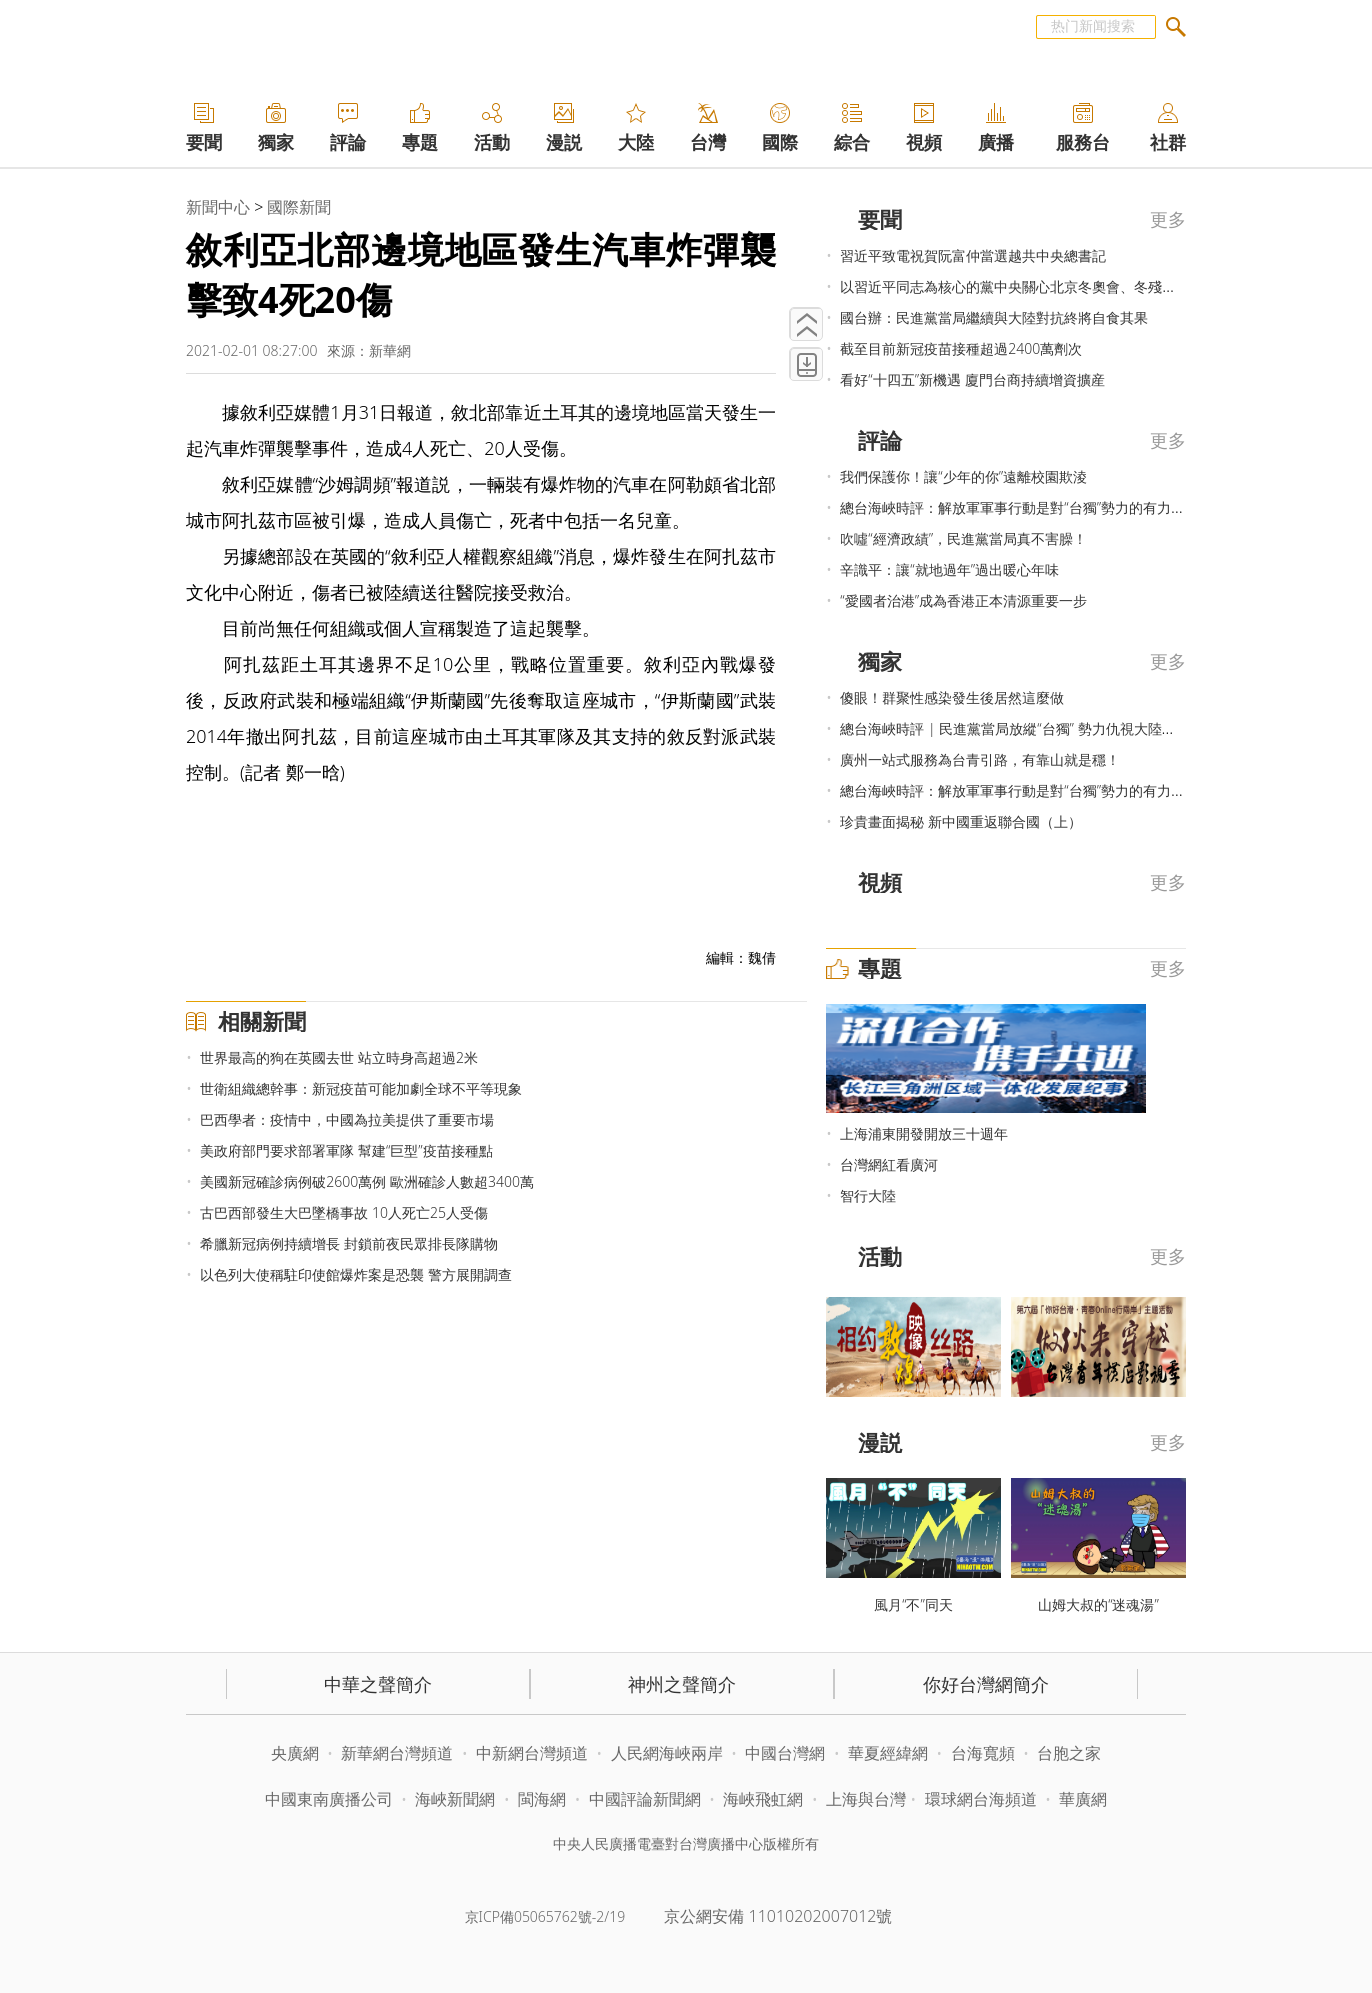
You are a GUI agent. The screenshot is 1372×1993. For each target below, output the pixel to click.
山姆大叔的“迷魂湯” (1098, 1604)
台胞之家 (1069, 1753)
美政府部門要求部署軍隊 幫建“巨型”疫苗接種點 (346, 1150)
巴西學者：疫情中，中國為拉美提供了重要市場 (347, 1119)
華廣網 (1083, 1799)
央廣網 (295, 1753)
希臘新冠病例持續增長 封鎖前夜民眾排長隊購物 (349, 1243)
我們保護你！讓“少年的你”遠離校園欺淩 (963, 476)
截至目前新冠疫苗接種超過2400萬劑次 (961, 348)
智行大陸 (868, 1195)
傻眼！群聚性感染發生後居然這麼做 (952, 697)
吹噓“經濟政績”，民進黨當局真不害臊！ (963, 538)
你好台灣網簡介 (986, 1684)
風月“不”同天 (913, 1604)
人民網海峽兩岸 (667, 1753)
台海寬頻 (983, 1753)
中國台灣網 (785, 1753)
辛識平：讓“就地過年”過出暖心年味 (949, 569)
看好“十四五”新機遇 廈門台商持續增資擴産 (972, 379)
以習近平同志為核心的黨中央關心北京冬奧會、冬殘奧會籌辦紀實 (1043, 286)
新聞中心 (218, 207)
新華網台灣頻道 (397, 1753)
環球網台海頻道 (983, 1799)
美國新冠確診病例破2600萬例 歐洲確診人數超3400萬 (367, 1181)
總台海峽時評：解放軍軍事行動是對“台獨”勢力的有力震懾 (1019, 507)
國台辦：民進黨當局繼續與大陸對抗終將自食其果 (994, 317)
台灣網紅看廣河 (889, 1164)
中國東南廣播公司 (331, 1799)
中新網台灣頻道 (532, 1753)
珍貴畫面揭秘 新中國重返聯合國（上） (961, 821)
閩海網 (542, 1799)
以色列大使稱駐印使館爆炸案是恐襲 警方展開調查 (356, 1274)
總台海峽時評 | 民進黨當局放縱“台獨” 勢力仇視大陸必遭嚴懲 (1028, 728)
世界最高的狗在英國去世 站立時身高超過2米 (339, 1057)
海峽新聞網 (455, 1799)
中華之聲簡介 (378, 1684)
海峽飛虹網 (765, 1799)
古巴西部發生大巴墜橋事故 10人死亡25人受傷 (344, 1212)
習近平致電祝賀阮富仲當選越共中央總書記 (973, 255)
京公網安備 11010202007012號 (778, 1916)
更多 (1168, 219)
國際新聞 (299, 207)
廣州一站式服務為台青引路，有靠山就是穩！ (980, 759)
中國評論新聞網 (645, 1799)
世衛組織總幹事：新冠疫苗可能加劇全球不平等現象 (361, 1088)
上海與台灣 (866, 1799)
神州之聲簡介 (682, 1684)
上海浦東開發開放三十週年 (924, 1133)
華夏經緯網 (888, 1753)
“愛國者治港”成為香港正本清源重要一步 (963, 600)
